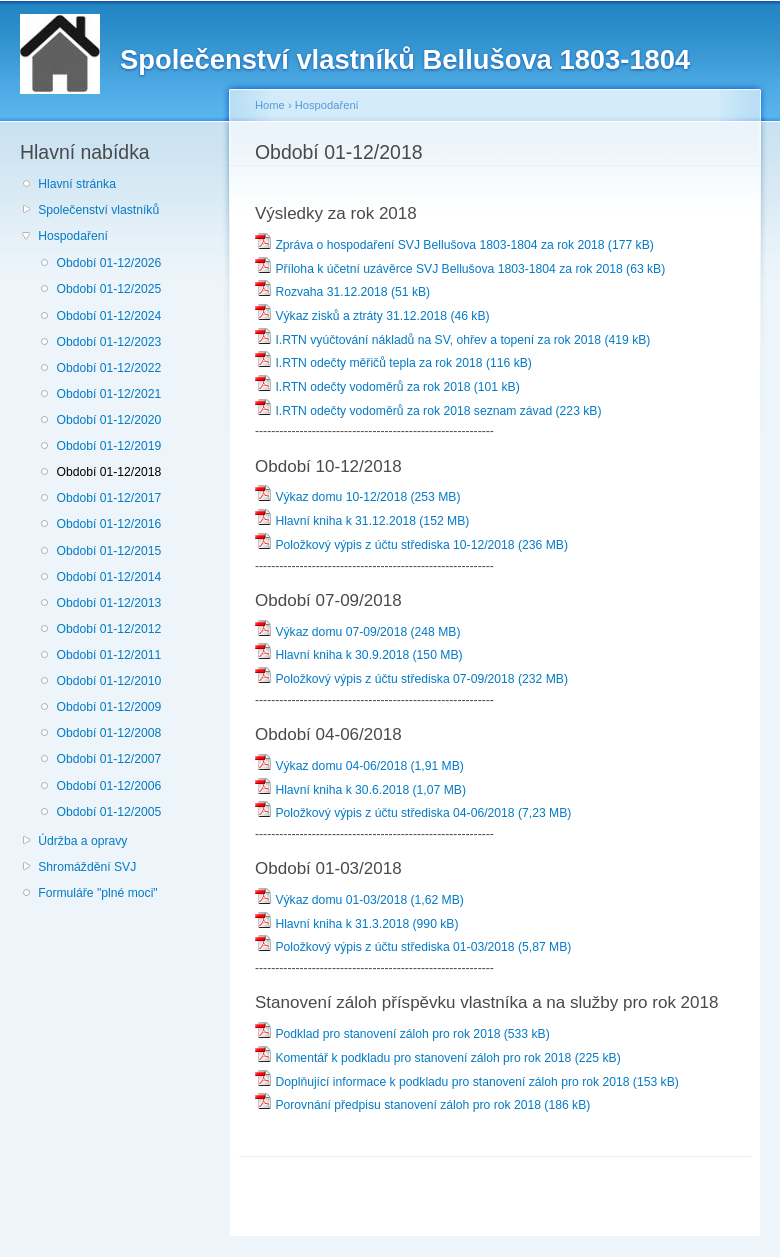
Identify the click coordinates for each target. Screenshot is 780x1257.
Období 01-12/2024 (108, 316)
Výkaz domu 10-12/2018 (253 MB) (358, 497)
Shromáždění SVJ (87, 867)
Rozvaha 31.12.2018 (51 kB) (342, 292)
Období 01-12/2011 (108, 655)
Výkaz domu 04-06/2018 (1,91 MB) (359, 766)
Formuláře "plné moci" (97, 893)
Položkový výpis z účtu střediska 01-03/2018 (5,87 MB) (413, 947)
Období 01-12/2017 (108, 498)
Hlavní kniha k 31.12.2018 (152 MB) (362, 521)
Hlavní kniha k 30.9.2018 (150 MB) (359, 655)
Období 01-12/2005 (108, 812)
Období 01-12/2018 (108, 472)
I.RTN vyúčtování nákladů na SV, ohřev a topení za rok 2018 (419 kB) (452, 340)
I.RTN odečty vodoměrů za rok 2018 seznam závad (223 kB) (428, 411)
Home (270, 105)
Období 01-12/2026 (108, 263)
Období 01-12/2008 (108, 733)
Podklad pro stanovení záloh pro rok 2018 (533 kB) (402, 1034)
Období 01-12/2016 (108, 524)
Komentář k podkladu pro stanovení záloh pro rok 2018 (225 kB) (438, 1058)
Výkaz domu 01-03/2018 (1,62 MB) (359, 900)
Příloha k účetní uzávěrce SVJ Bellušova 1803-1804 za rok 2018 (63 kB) (460, 269)
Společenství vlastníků (98, 210)
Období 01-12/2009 (108, 707)
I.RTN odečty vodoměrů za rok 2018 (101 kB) (387, 387)
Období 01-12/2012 (108, 629)
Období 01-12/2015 (108, 551)
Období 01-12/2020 (108, 420)
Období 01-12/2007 (108, 759)
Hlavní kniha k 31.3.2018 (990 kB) (357, 924)
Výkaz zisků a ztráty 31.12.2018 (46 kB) (372, 316)
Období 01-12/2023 (108, 342)
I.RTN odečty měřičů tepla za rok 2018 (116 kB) (393, 363)
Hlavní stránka (77, 184)
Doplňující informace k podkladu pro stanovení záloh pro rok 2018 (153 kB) (467, 1082)
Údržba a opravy (82, 841)
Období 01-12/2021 (108, 394)
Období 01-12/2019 (108, 446)
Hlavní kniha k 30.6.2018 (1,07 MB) (360, 790)
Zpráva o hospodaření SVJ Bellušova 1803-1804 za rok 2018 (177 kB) (454, 245)
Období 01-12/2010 (108, 681)
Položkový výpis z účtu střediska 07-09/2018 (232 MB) (411, 679)
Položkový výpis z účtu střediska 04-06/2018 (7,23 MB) (413, 813)
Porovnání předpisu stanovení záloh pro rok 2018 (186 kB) (422, 1105)
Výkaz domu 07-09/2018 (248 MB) (358, 632)
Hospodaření (73, 236)
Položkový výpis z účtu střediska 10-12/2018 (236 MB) (411, 545)
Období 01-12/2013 (108, 603)
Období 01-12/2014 (108, 577)
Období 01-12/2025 (108, 289)
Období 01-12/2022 (108, 368)
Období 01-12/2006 (108, 786)
